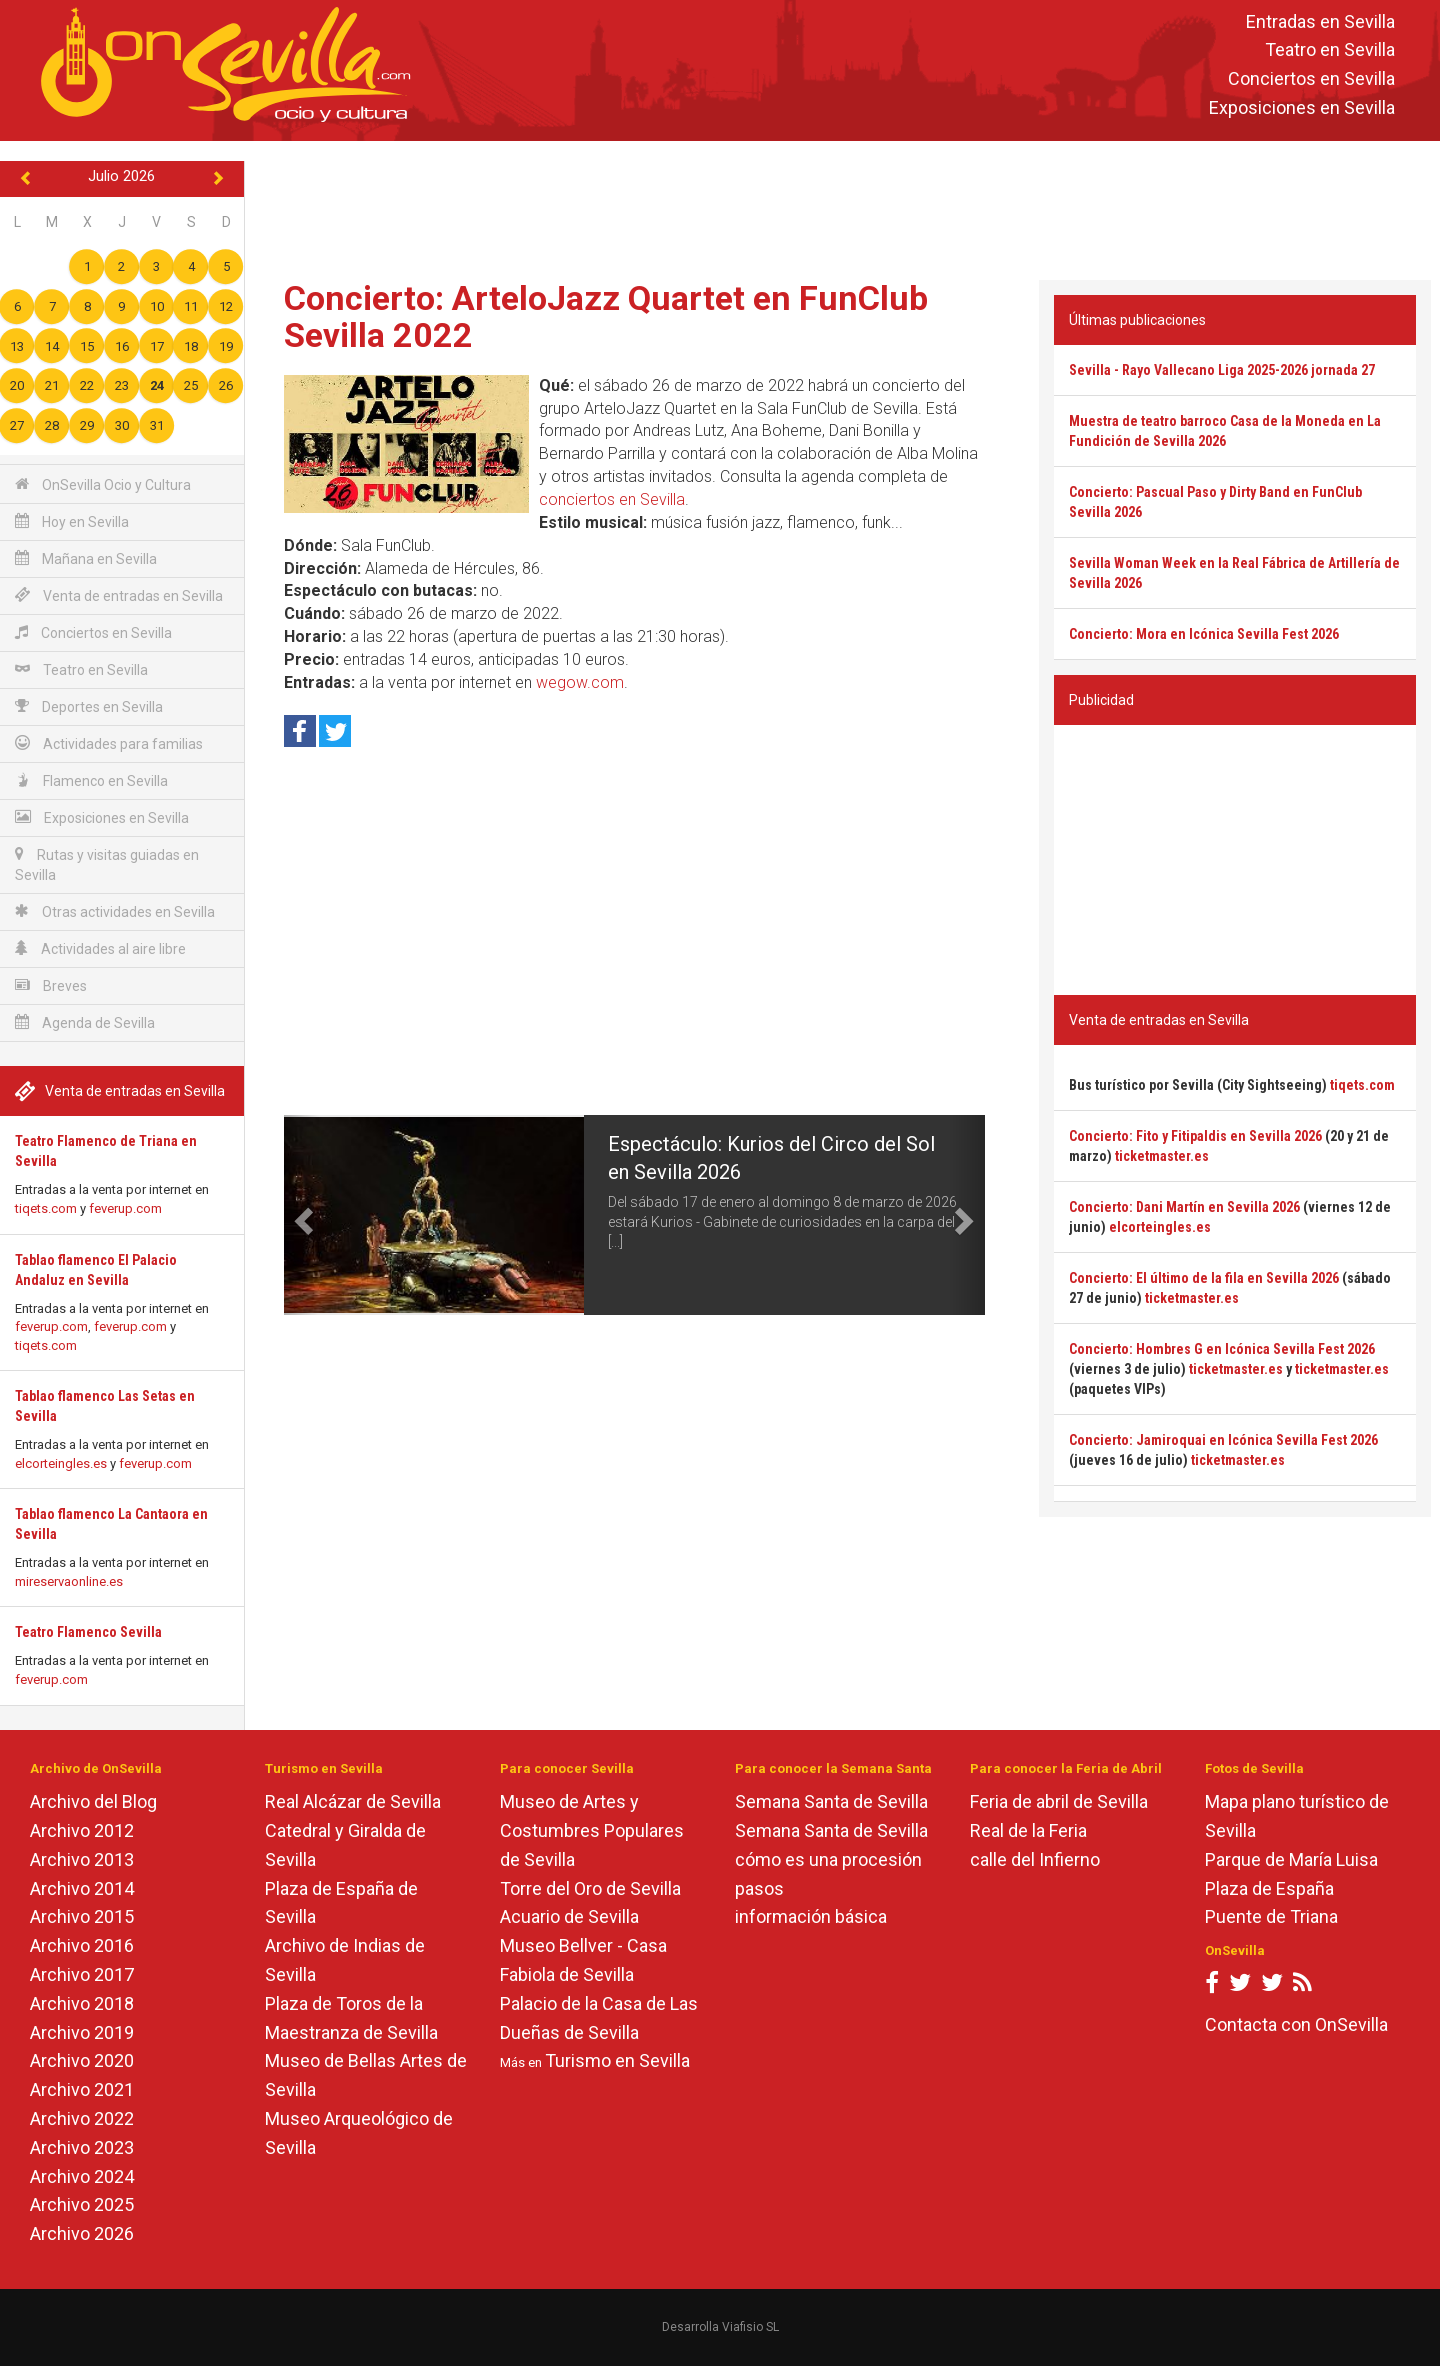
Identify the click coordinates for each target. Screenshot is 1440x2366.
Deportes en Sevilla (89, 706)
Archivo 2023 (82, 2147)
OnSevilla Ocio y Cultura (103, 484)
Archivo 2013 (82, 1859)
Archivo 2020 (82, 2060)
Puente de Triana (1271, 1916)
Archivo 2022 (82, 2118)
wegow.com (580, 682)
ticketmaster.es (1162, 1156)
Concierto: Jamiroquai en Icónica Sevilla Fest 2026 (1223, 1440)
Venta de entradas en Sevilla (119, 595)
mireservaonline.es (69, 1581)
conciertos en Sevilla (612, 499)
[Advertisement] (842, 206)
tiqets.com (46, 1208)
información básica (811, 1916)
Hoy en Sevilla (72, 521)
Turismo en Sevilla (617, 2060)
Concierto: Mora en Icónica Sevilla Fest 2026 (1204, 634)
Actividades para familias (109, 743)
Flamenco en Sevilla (91, 780)
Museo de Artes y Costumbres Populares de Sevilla (592, 1830)
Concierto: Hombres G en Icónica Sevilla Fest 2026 (1222, 1349)
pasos (759, 1888)
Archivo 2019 (82, 2032)
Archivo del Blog (93, 1801)
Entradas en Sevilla (1320, 21)
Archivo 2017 (82, 1974)
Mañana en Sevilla (86, 558)
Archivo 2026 (82, 2233)
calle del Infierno (1035, 1859)
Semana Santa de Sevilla (831, 1801)
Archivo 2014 (82, 1888)
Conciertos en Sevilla (1311, 79)
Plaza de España (1269, 1888)
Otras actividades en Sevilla (115, 911)
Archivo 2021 (82, 2089)
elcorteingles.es (61, 1463)
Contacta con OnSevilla (1296, 2024)
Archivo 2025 (82, 2204)
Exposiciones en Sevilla (1302, 107)
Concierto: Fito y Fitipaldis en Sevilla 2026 (1195, 1136)
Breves (51, 985)
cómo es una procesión (828, 1859)
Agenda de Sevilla (85, 1022)
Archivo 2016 (82, 1945)
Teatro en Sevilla (1330, 50)
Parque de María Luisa (1291, 1859)
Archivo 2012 (82, 1830)
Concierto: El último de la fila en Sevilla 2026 (1204, 1278)
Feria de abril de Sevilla (1059, 1801)
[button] (301, 1215)
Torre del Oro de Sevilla (590, 1888)
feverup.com (125, 1208)
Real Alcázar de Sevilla (353, 1801)
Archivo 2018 (82, 2003)
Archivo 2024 (82, 2176)
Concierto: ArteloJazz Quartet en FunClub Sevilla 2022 (606, 316)
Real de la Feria (1028, 1830)
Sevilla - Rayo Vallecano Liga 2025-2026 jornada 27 (1222, 370)
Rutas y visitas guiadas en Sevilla (107, 864)
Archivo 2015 (82, 1916)
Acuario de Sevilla (569, 1916)
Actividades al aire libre (100, 948)
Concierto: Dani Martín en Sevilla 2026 (1184, 1207)
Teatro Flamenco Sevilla (88, 1632)
